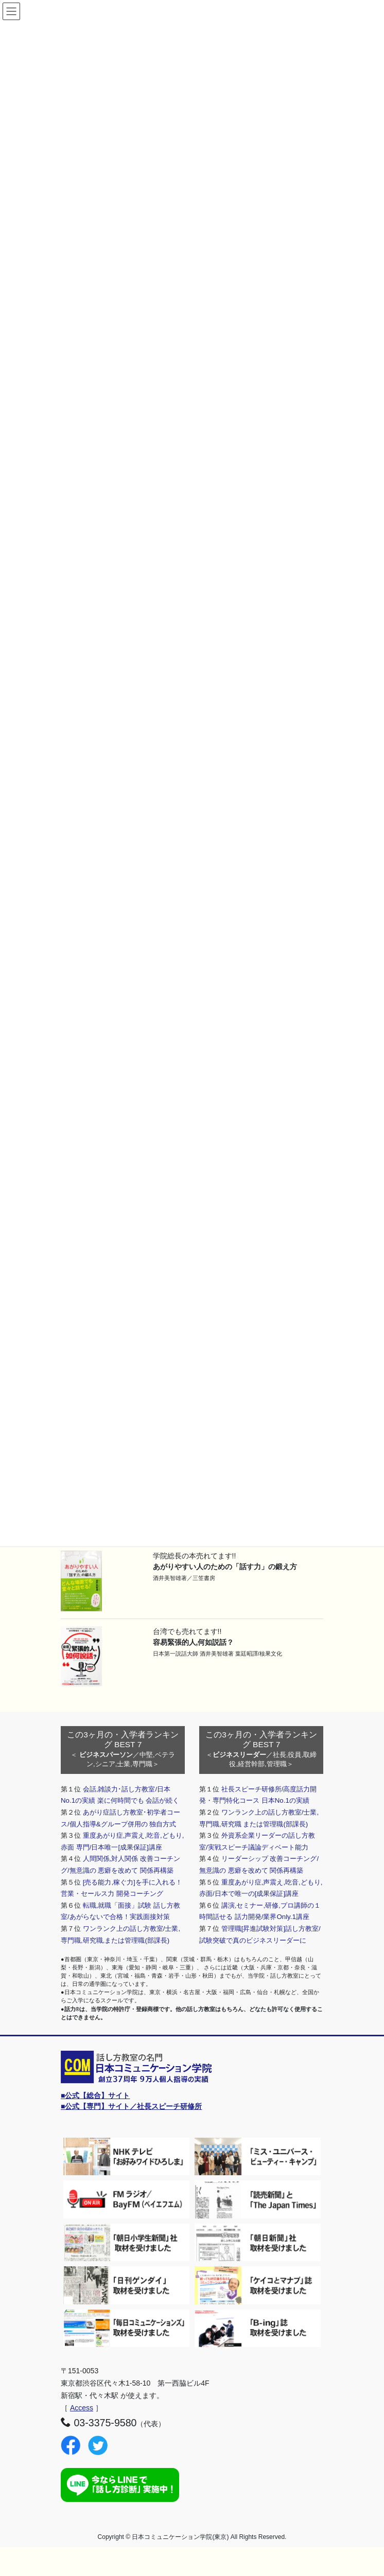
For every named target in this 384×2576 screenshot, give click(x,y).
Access (81, 2408)
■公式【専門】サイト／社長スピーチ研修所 (131, 2106)
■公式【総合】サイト (95, 2095)
